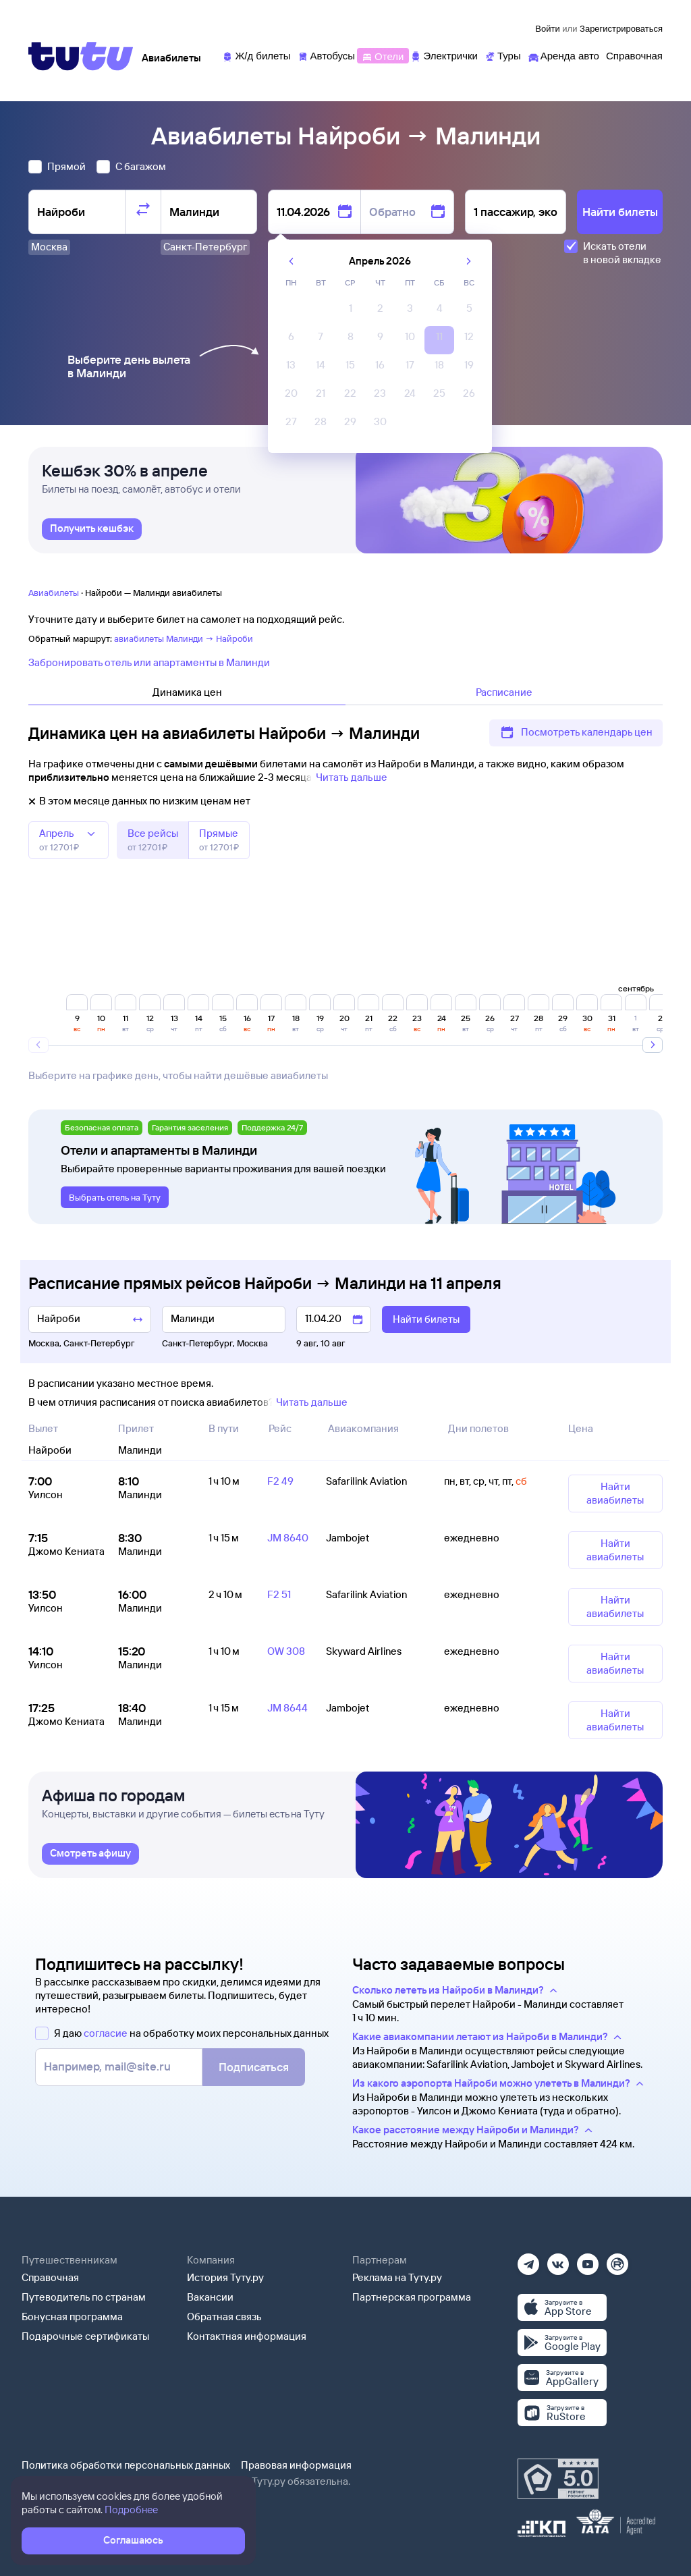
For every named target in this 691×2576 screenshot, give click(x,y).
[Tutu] (81, 56)
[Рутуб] (617, 2259)
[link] (92, 529)
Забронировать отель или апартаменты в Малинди (149, 662)
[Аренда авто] (563, 55)
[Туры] (503, 55)
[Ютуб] (588, 2259)
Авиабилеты (53, 592)
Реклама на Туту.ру (397, 2277)
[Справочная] (634, 55)
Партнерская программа (411, 2297)
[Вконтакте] (558, 2259)
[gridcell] (350, 312)
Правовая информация (296, 2465)
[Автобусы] (327, 55)
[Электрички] (443, 55)
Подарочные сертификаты (85, 2336)
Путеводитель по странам (84, 2297)
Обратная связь (224, 2316)
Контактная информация (246, 2336)
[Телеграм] (528, 2259)
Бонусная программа (72, 2316)
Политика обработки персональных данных (126, 2465)
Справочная (50, 2277)
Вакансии (210, 2297)
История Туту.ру (225, 2277)
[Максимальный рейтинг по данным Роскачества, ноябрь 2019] (558, 2479)
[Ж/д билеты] (256, 55)
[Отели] (383, 55)
